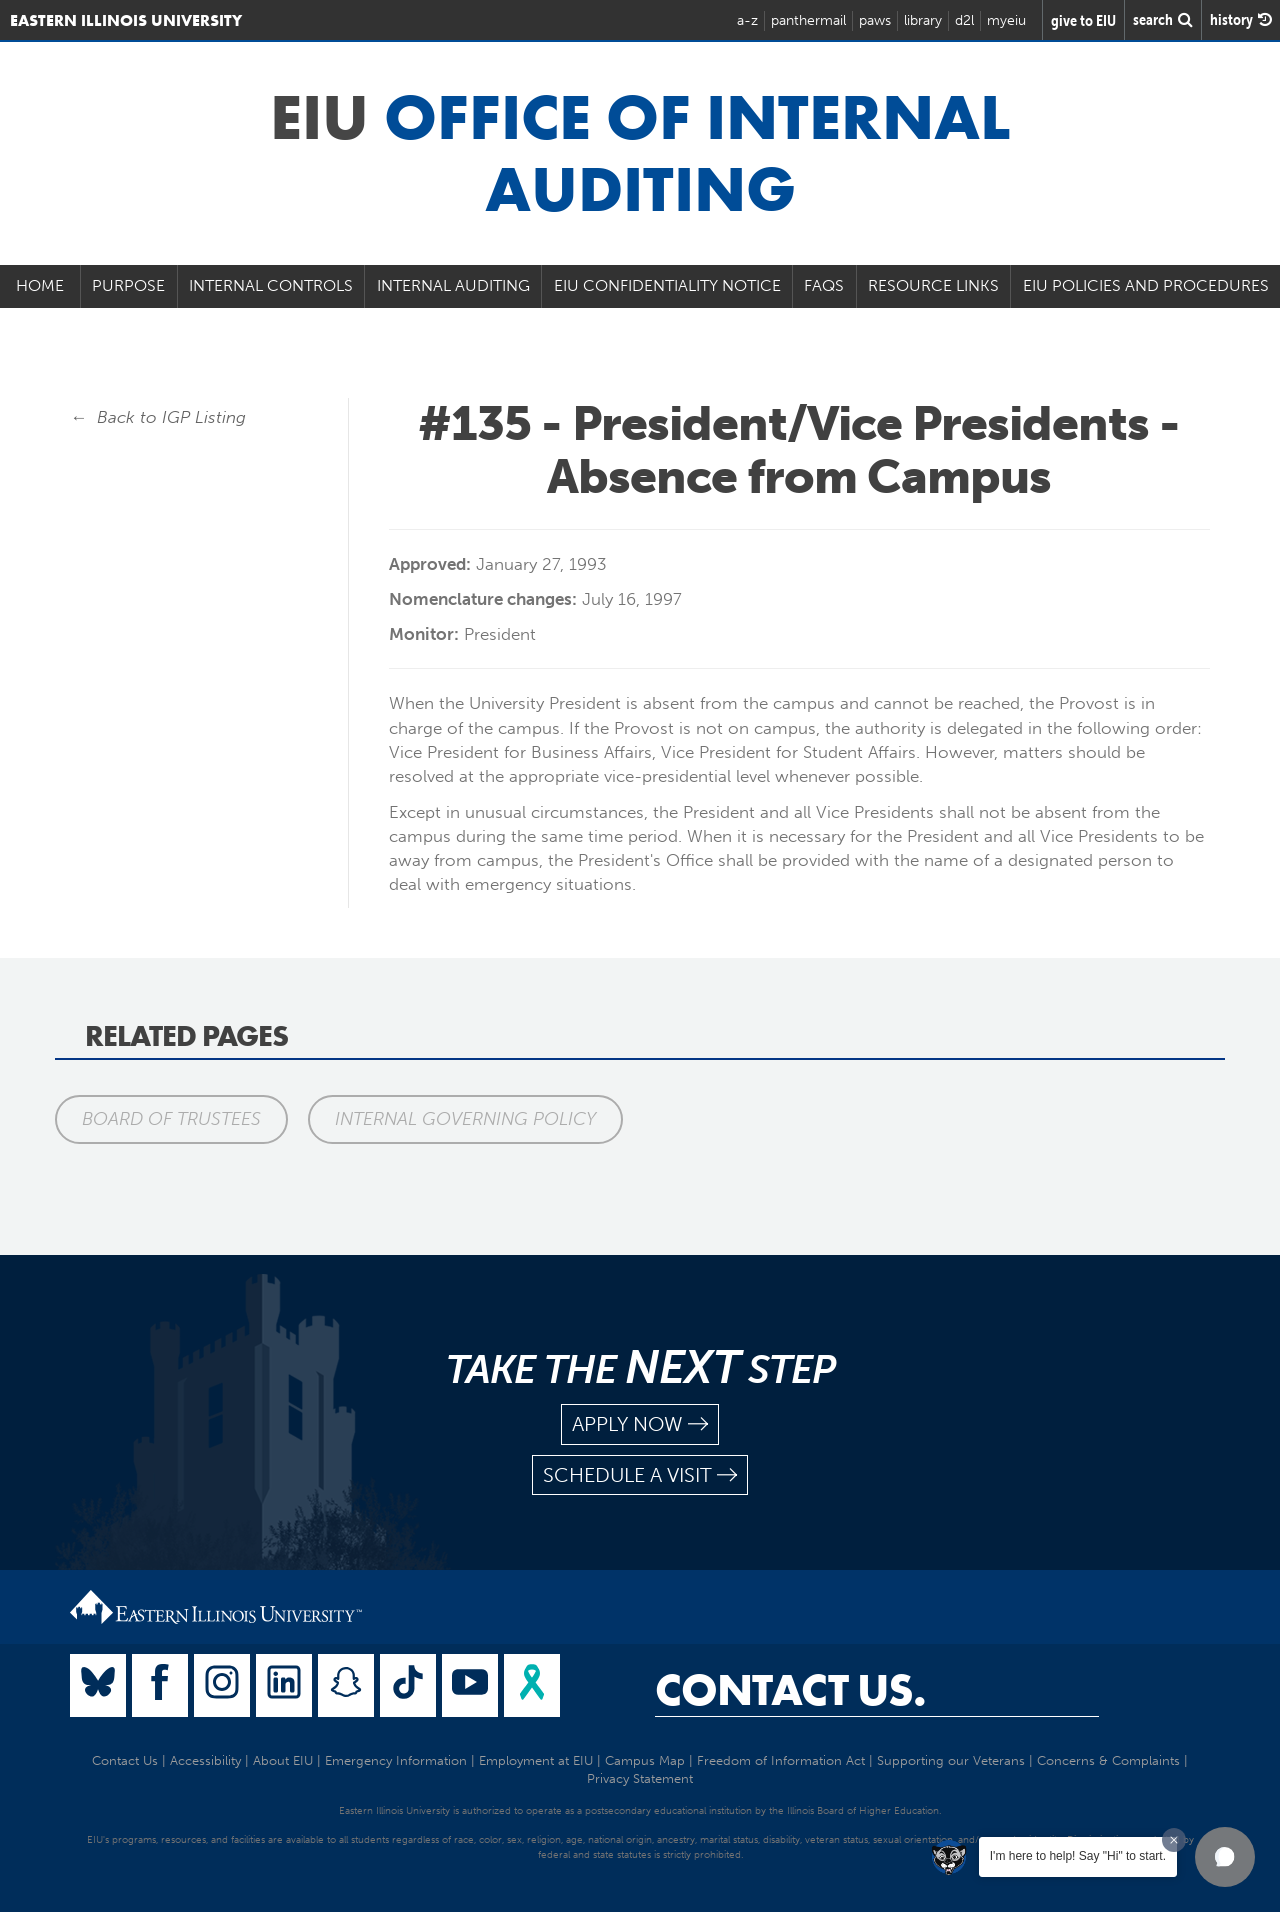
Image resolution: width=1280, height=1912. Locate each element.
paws (875, 20)
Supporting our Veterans (951, 1760)
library (923, 20)
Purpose (128, 285)
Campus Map (645, 1760)
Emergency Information (396, 1760)
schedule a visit (640, 1475)
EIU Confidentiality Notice (667, 285)
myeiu (1006, 20)
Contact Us (125, 1760)
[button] (1225, 1857)
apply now (640, 1424)
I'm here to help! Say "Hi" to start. (1078, 1856)
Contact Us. (790, 1690)
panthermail (808, 20)
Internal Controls (271, 285)
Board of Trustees (171, 1119)
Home (40, 285)
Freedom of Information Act (781, 1760)
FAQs (824, 285)
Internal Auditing (453, 285)
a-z (747, 20)
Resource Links (933, 285)
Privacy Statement (640, 1778)
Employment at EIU (536, 1760)
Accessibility (205, 1760)
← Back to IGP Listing (158, 417)
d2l (964, 20)
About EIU (283, 1760)
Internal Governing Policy (465, 1119)
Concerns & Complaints (1108, 1760)
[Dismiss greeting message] (1174, 1840)
